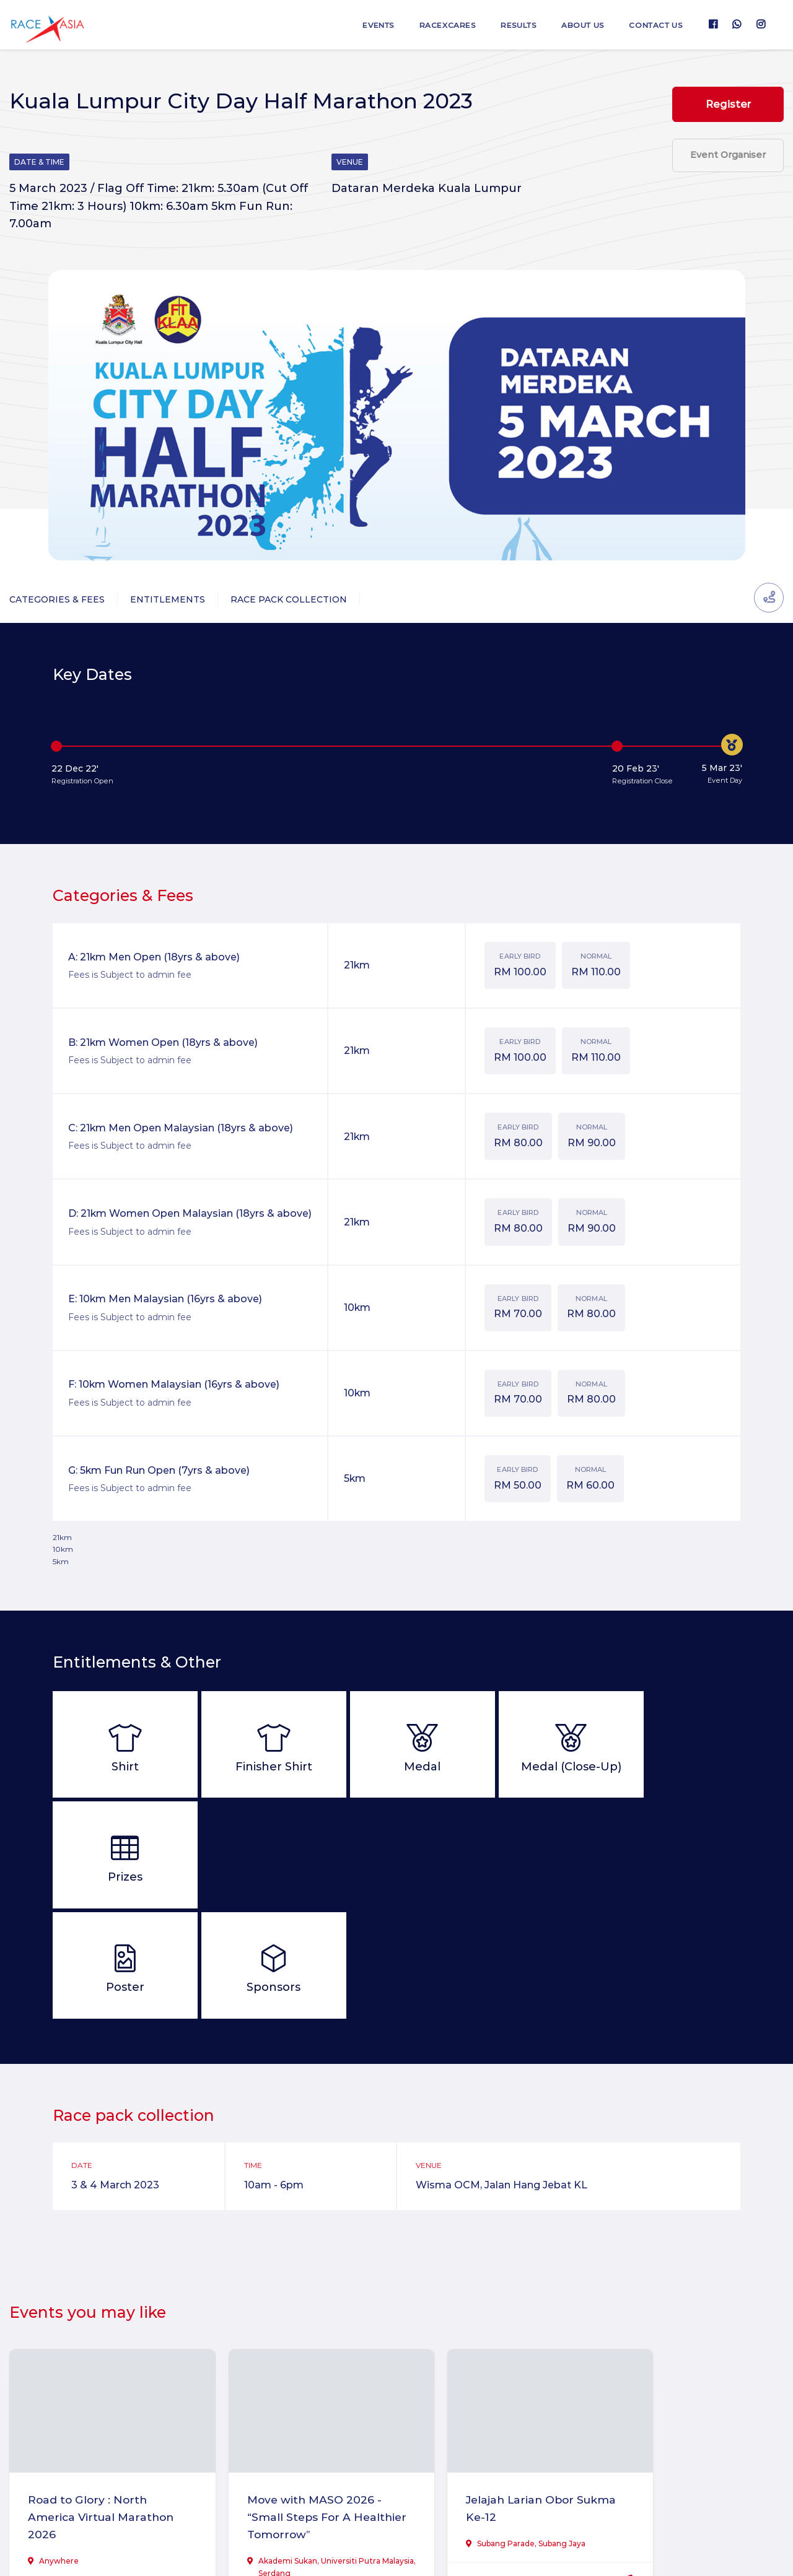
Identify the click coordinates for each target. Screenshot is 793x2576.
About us (576, 25)
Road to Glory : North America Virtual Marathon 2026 (89, 2404)
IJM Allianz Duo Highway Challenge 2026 (691, 2395)
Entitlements (167, 599)
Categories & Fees (57, 599)
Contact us (653, 25)
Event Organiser (728, 159)
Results (509, 25)
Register (727, 104)
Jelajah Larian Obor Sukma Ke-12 (478, 2395)
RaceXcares (435, 25)
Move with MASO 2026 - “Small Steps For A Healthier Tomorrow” (294, 2404)
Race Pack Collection (288, 599)
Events (363, 25)
